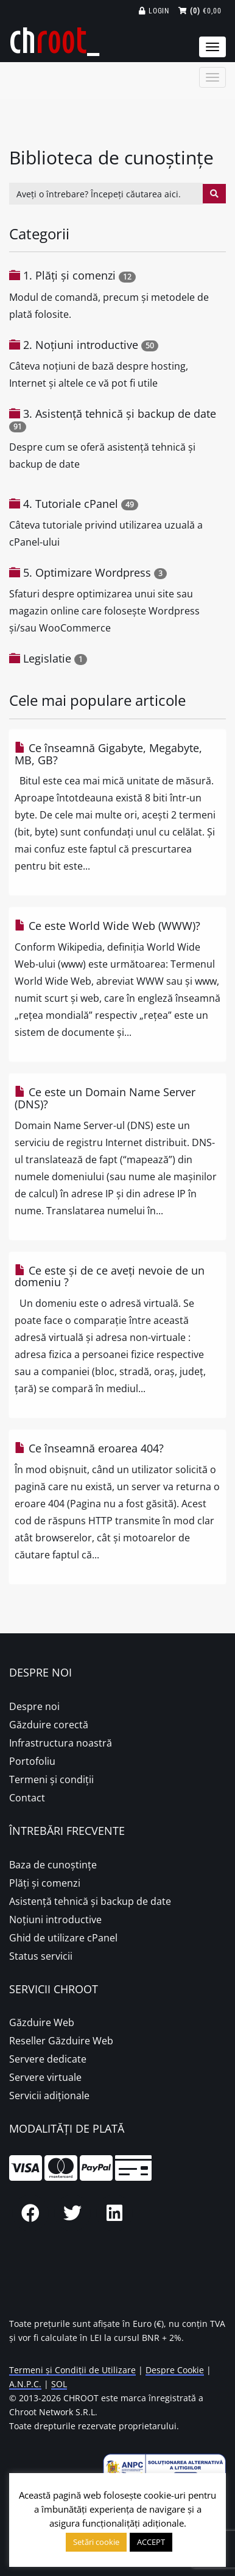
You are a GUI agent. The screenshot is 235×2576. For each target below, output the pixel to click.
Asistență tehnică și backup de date (90, 1901)
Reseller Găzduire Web (61, 2040)
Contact (27, 1797)
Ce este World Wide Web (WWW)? (107, 925)
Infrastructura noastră (60, 1743)
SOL (59, 2384)
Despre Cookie (175, 2370)
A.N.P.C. (25, 2384)
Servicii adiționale (49, 2095)
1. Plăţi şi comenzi (69, 275)
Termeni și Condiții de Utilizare (72, 2370)
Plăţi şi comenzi (44, 1883)
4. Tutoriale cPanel (70, 503)
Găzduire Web (41, 2022)
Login (154, 11)
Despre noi (34, 1706)
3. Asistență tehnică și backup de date (119, 413)
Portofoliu (32, 1761)
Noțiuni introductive (55, 1919)
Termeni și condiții (51, 1779)
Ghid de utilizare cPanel (63, 1937)
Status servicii (40, 1956)
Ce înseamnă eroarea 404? (89, 1448)
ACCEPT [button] (151, 2541)
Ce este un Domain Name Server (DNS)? (105, 1098)
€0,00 (200, 11)
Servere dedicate (47, 2059)
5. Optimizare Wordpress (87, 572)
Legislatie (47, 658)
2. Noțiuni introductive (80, 344)
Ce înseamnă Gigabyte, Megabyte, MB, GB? (108, 754)
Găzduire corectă (48, 1724)
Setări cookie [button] (96, 2541)
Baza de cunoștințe (53, 1864)
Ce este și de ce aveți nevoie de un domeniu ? (110, 1276)
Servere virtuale (45, 2077)
